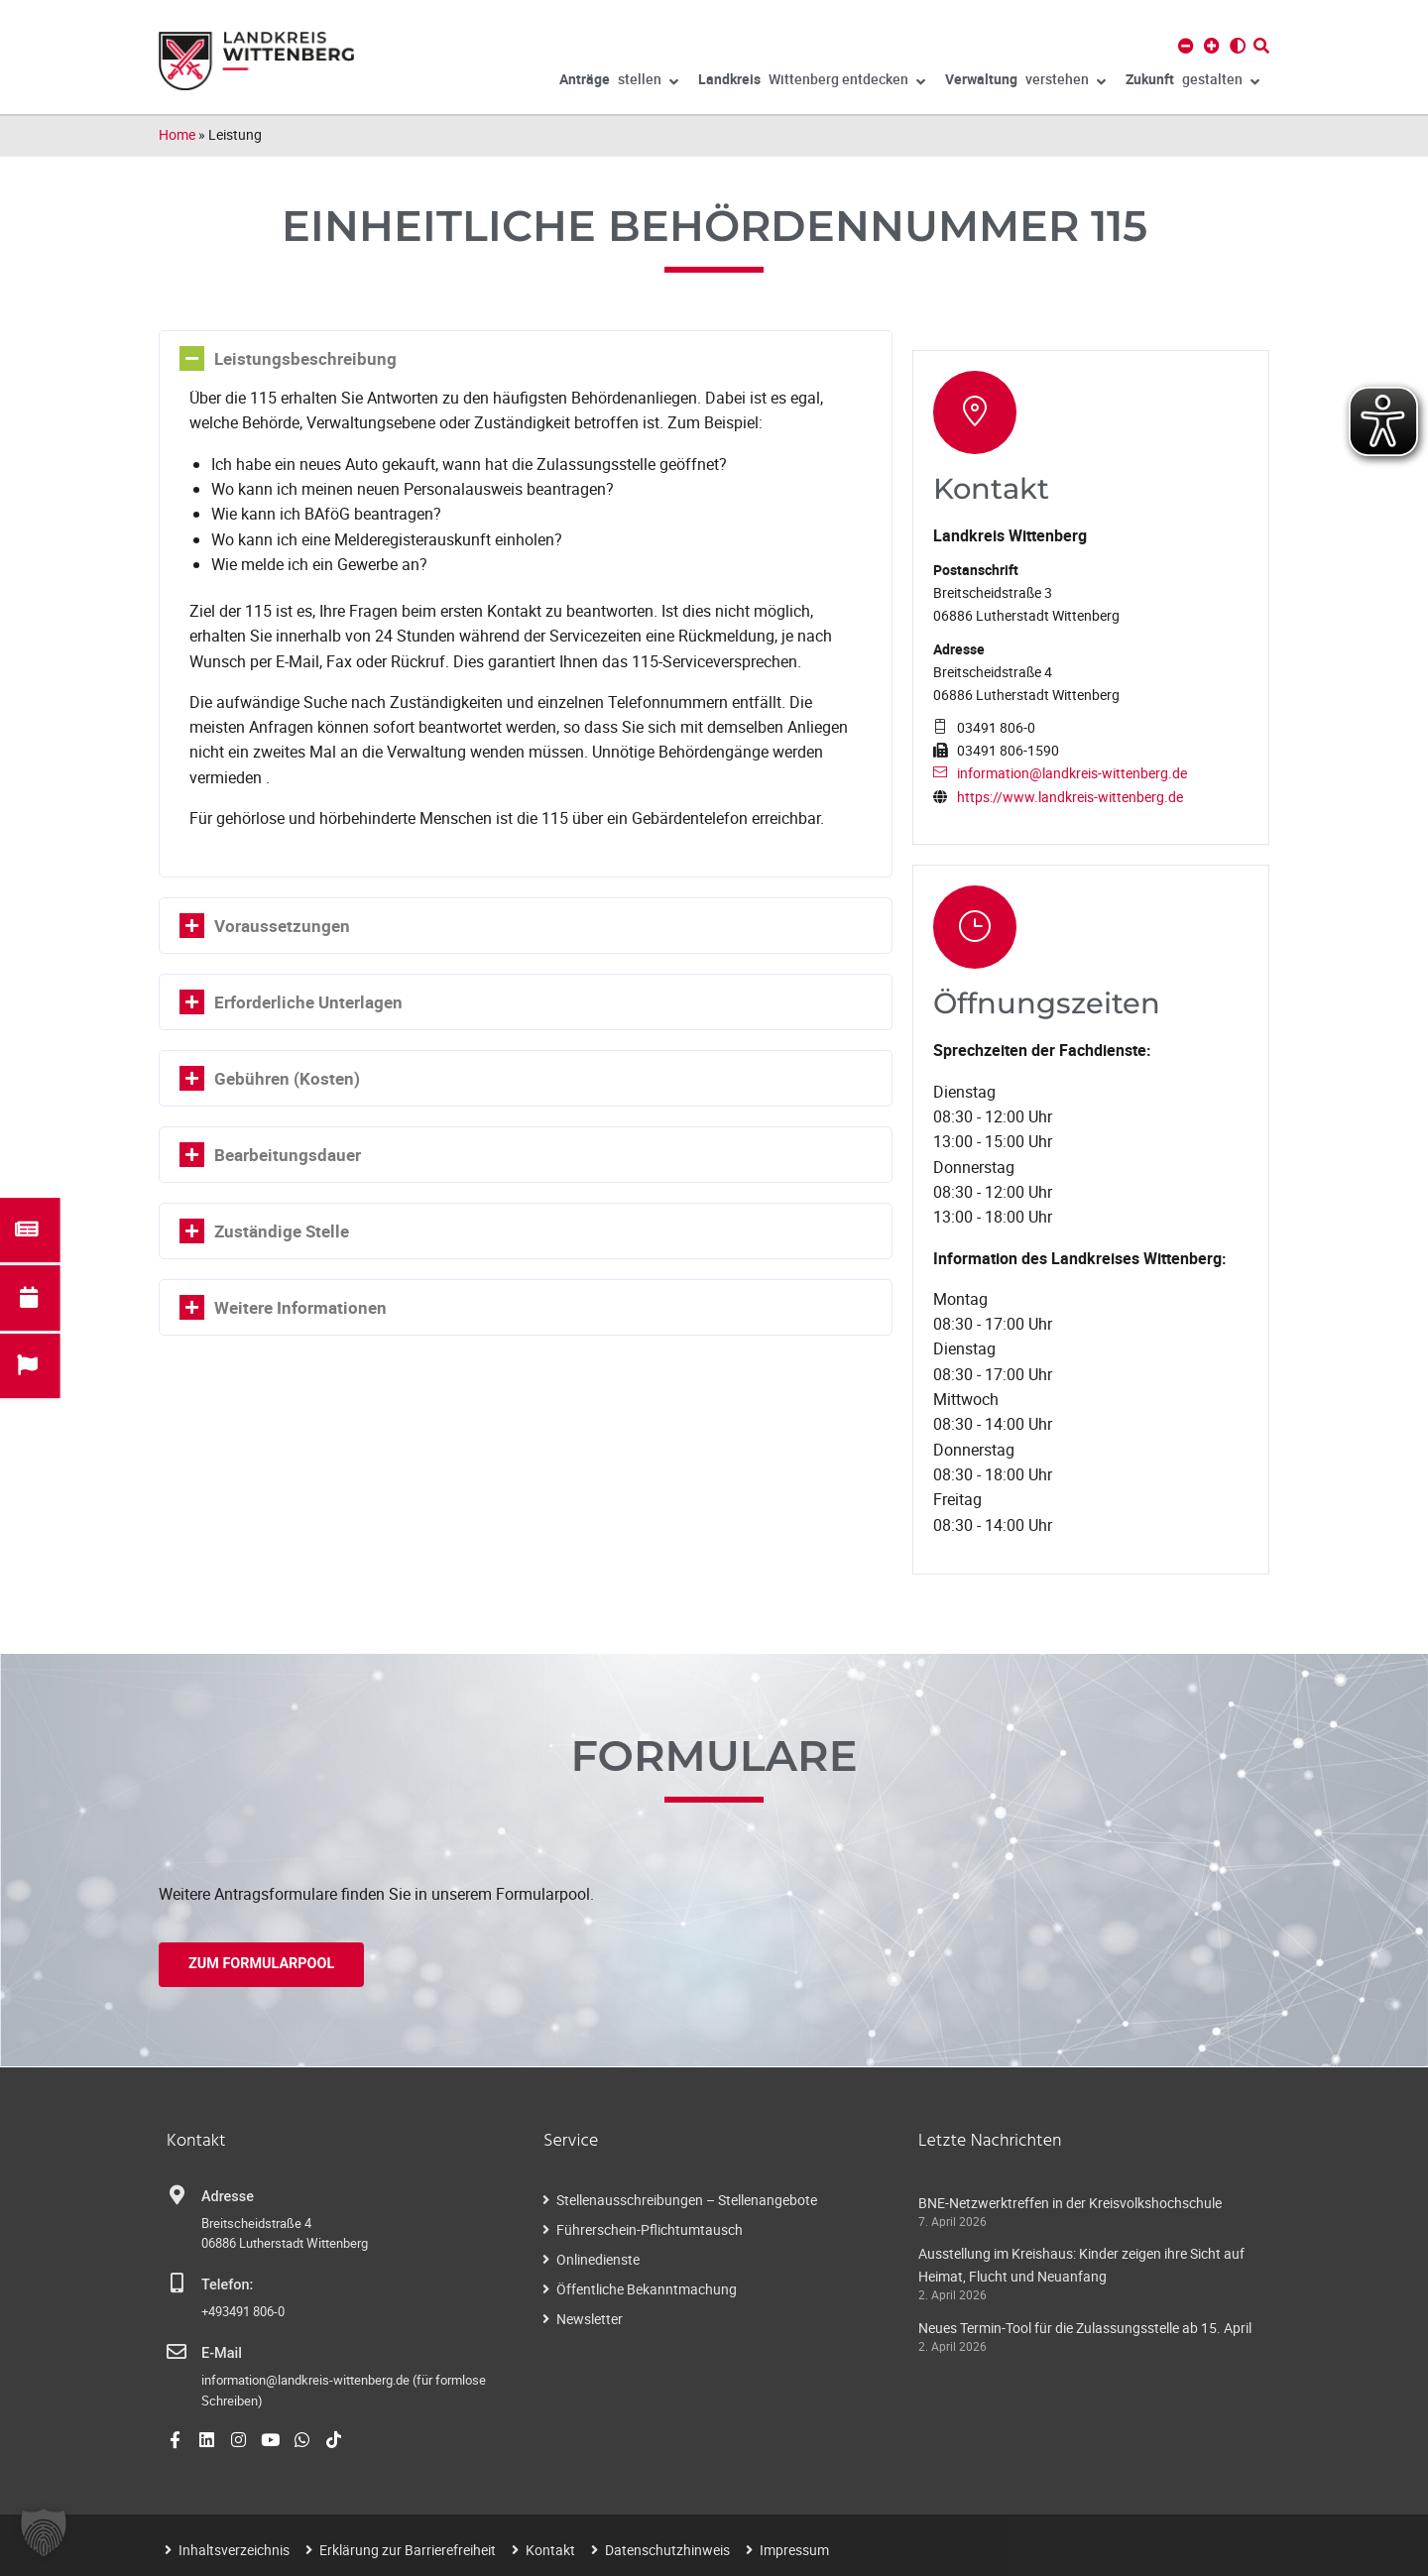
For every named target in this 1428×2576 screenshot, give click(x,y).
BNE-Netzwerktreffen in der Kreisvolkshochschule (1070, 2200)
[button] (43, 2532)
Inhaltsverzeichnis (234, 2547)
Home (177, 134)
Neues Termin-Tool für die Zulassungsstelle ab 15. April (1084, 2325)
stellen (618, 82)
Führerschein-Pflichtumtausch (649, 2227)
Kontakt (550, 2547)
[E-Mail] (176, 2350)
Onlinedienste (598, 2257)
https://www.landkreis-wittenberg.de (1070, 795)
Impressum (794, 2547)
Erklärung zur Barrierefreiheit (407, 2547)
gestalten (1192, 82)
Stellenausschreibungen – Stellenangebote (686, 2197)
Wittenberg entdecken (811, 82)
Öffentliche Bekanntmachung (646, 2287)
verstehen (1025, 82)
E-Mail (221, 2351)
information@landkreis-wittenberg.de (1072, 772)
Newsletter (589, 2316)
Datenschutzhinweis (667, 2547)
